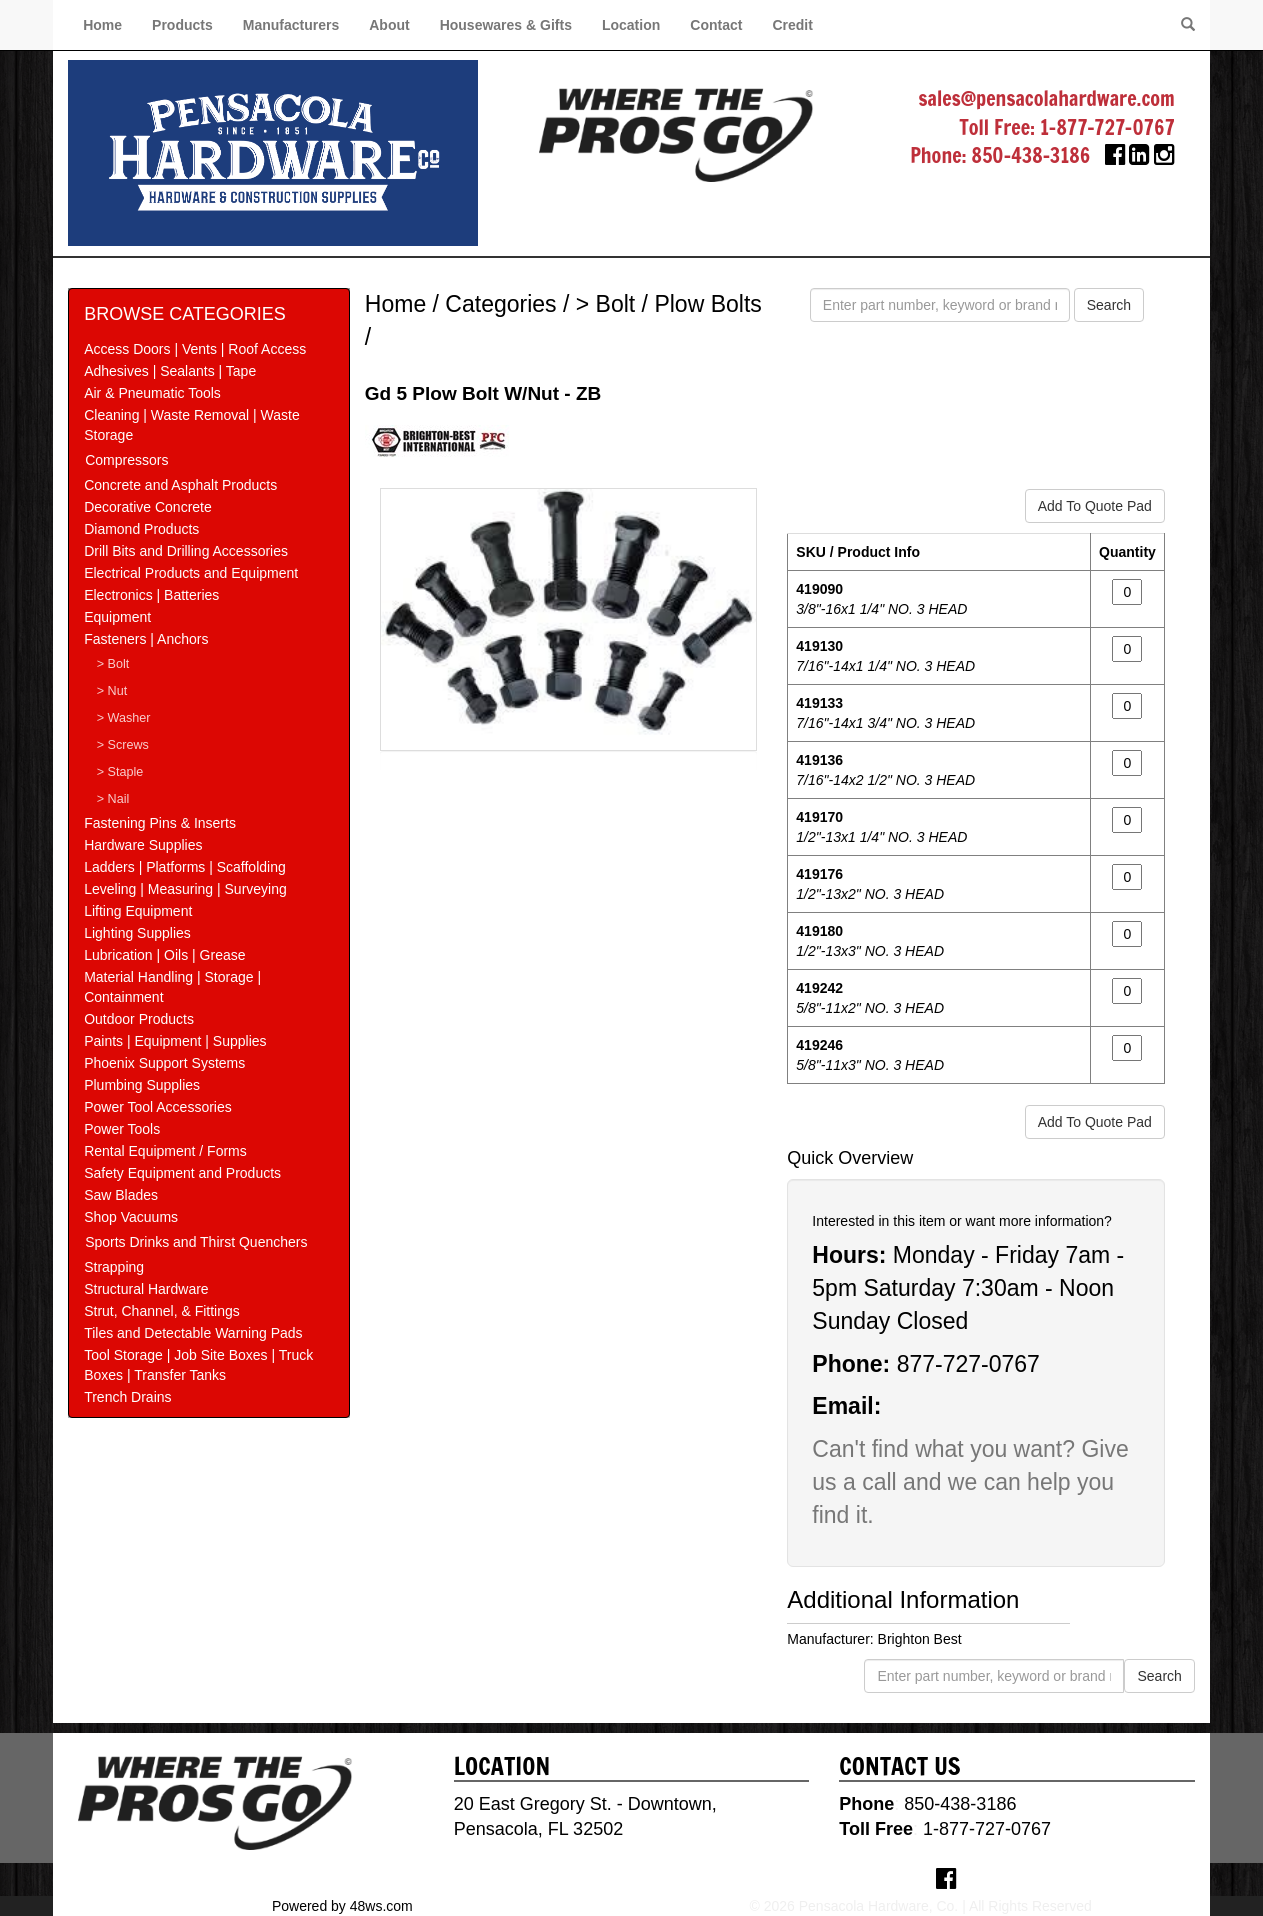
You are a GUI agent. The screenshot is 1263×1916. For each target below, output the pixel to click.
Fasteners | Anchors (146, 639)
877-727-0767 (968, 1364)
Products (182, 25)
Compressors (126, 460)
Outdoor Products (139, 1019)
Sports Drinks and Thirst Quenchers (196, 1242)
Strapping (114, 1267)
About (389, 25)
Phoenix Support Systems (164, 1063)
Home (102, 25)
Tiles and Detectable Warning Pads (193, 1333)
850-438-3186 (1031, 155)
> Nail (113, 799)
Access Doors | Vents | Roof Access (195, 349)
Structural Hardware (146, 1289)
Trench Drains (127, 1397)
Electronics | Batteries (151, 595)
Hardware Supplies (143, 845)
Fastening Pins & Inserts (160, 823)
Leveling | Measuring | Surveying (185, 889)
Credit (792, 25)
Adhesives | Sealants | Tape (170, 371)
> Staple (120, 772)
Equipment (117, 617)
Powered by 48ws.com (342, 1906)
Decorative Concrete (148, 507)
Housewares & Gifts (506, 25)
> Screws (123, 745)
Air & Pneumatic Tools (152, 393)
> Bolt (113, 664)
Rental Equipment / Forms (165, 1151)
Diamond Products (141, 529)
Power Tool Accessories (158, 1107)
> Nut (112, 691)
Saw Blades (121, 1195)
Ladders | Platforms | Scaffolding (185, 867)
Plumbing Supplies (142, 1085)
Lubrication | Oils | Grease (164, 955)
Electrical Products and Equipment (191, 573)
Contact (716, 25)
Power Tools (122, 1129)
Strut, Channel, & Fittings (162, 1311)
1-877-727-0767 (1107, 127)
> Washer (124, 718)
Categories (500, 304)
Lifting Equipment (138, 911)
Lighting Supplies (137, 933)
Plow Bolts (707, 304)
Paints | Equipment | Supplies (175, 1041)
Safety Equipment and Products (182, 1173)
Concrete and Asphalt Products (180, 485)
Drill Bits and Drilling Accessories (186, 551)
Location (631, 25)
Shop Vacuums (131, 1217)
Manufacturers (291, 25)
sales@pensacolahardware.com (1047, 98)
